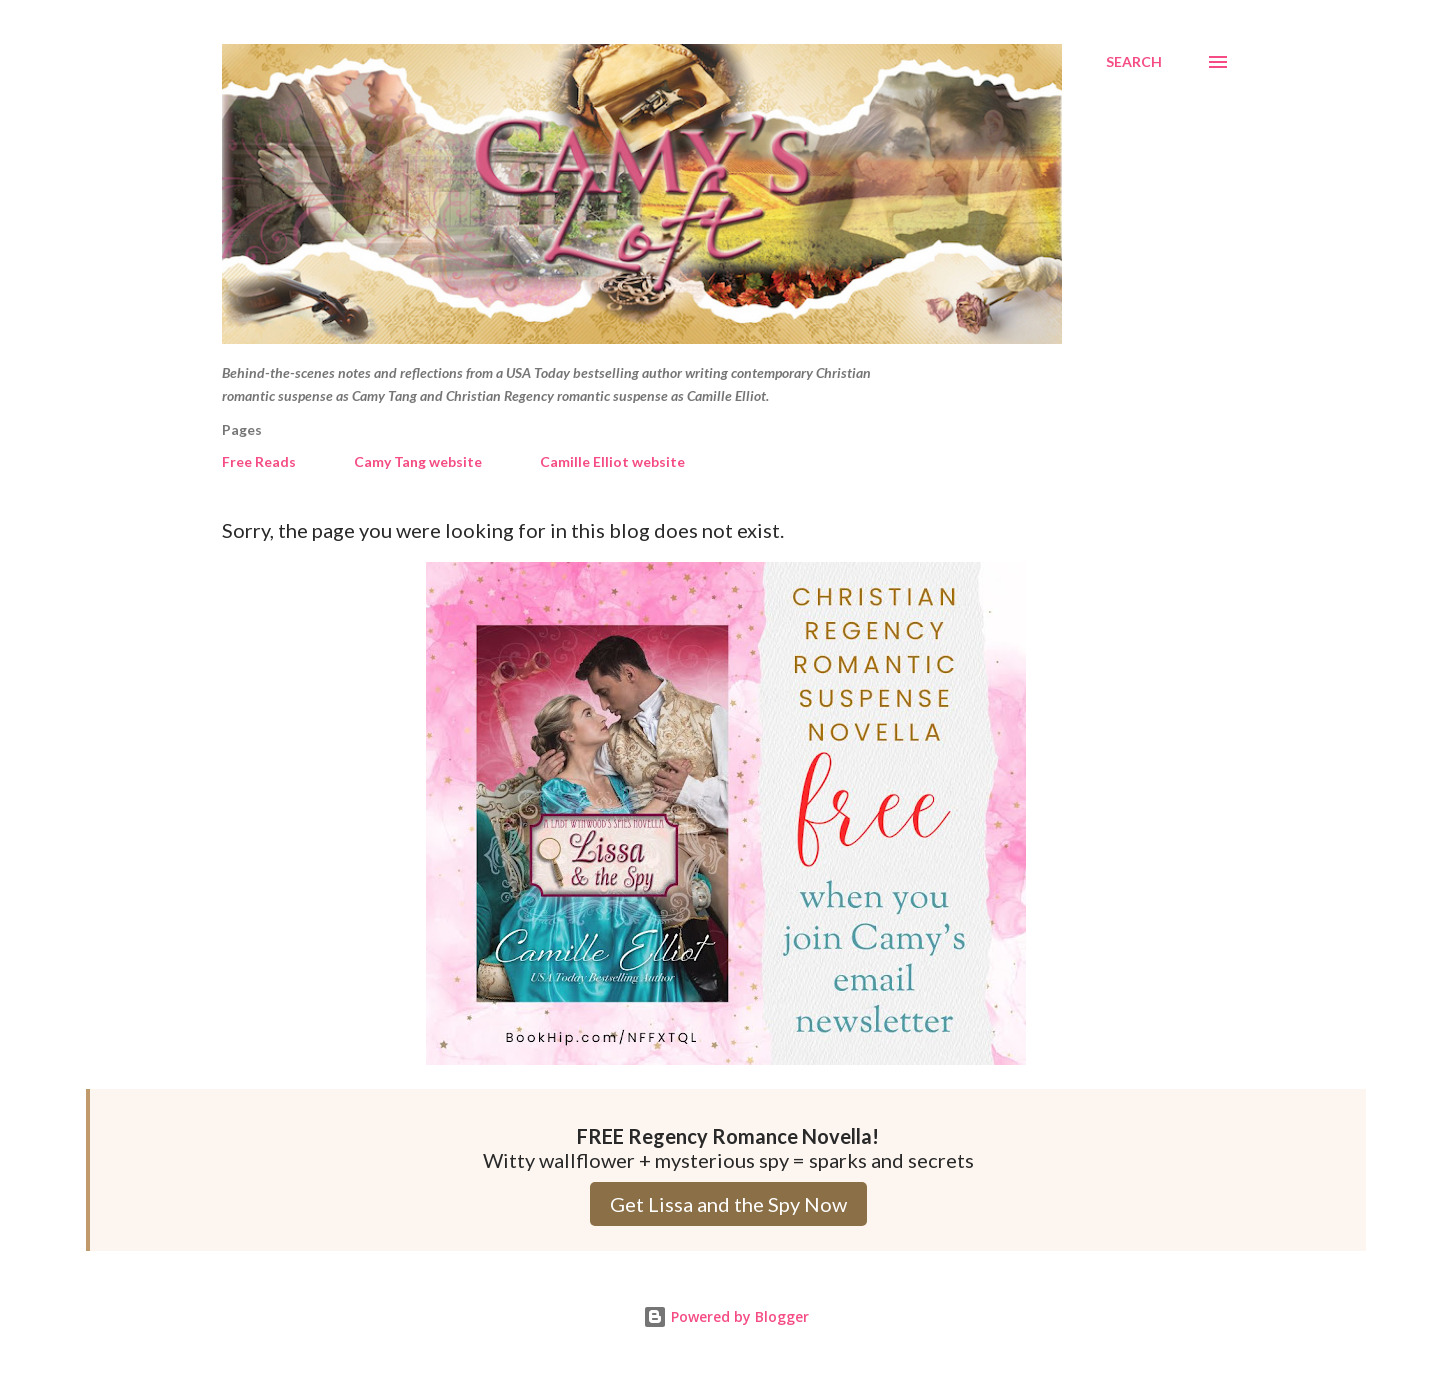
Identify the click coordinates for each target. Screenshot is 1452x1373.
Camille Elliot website (612, 461)
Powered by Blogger (726, 1316)
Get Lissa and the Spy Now (728, 1204)
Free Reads (259, 461)
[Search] (1134, 62)
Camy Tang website (418, 461)
